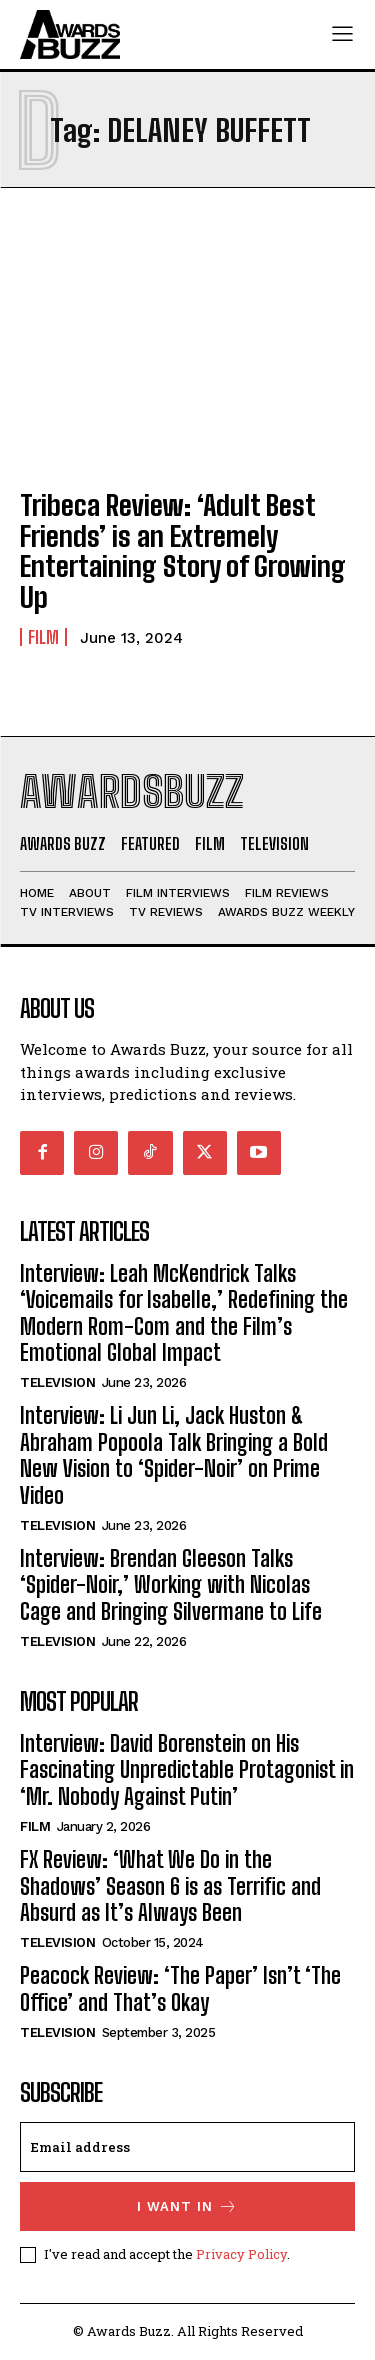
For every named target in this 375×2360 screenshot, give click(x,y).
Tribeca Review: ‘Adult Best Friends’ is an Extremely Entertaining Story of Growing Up (183, 551)
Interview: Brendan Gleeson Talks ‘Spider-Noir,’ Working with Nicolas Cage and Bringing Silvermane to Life (171, 1585)
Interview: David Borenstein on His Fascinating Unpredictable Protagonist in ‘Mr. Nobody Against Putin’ (187, 1770)
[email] (187, 2147)
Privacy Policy (241, 2254)
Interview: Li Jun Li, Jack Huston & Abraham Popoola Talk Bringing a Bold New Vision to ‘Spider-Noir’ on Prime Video (174, 1455)
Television (57, 1382)
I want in (187, 2206)
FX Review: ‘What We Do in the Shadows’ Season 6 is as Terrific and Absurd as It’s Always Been (170, 1886)
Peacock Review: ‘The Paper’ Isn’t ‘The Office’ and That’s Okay (180, 1988)
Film (43, 637)
